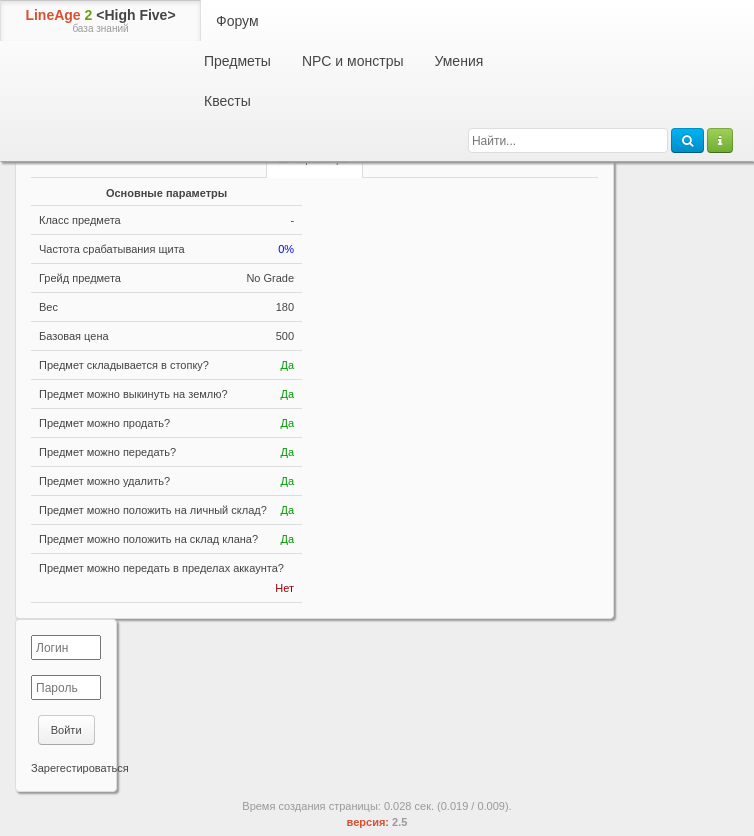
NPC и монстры (353, 61)
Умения (458, 61)
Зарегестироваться (80, 768)
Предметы (237, 61)
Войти (66, 730)
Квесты (227, 101)
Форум (237, 21)
